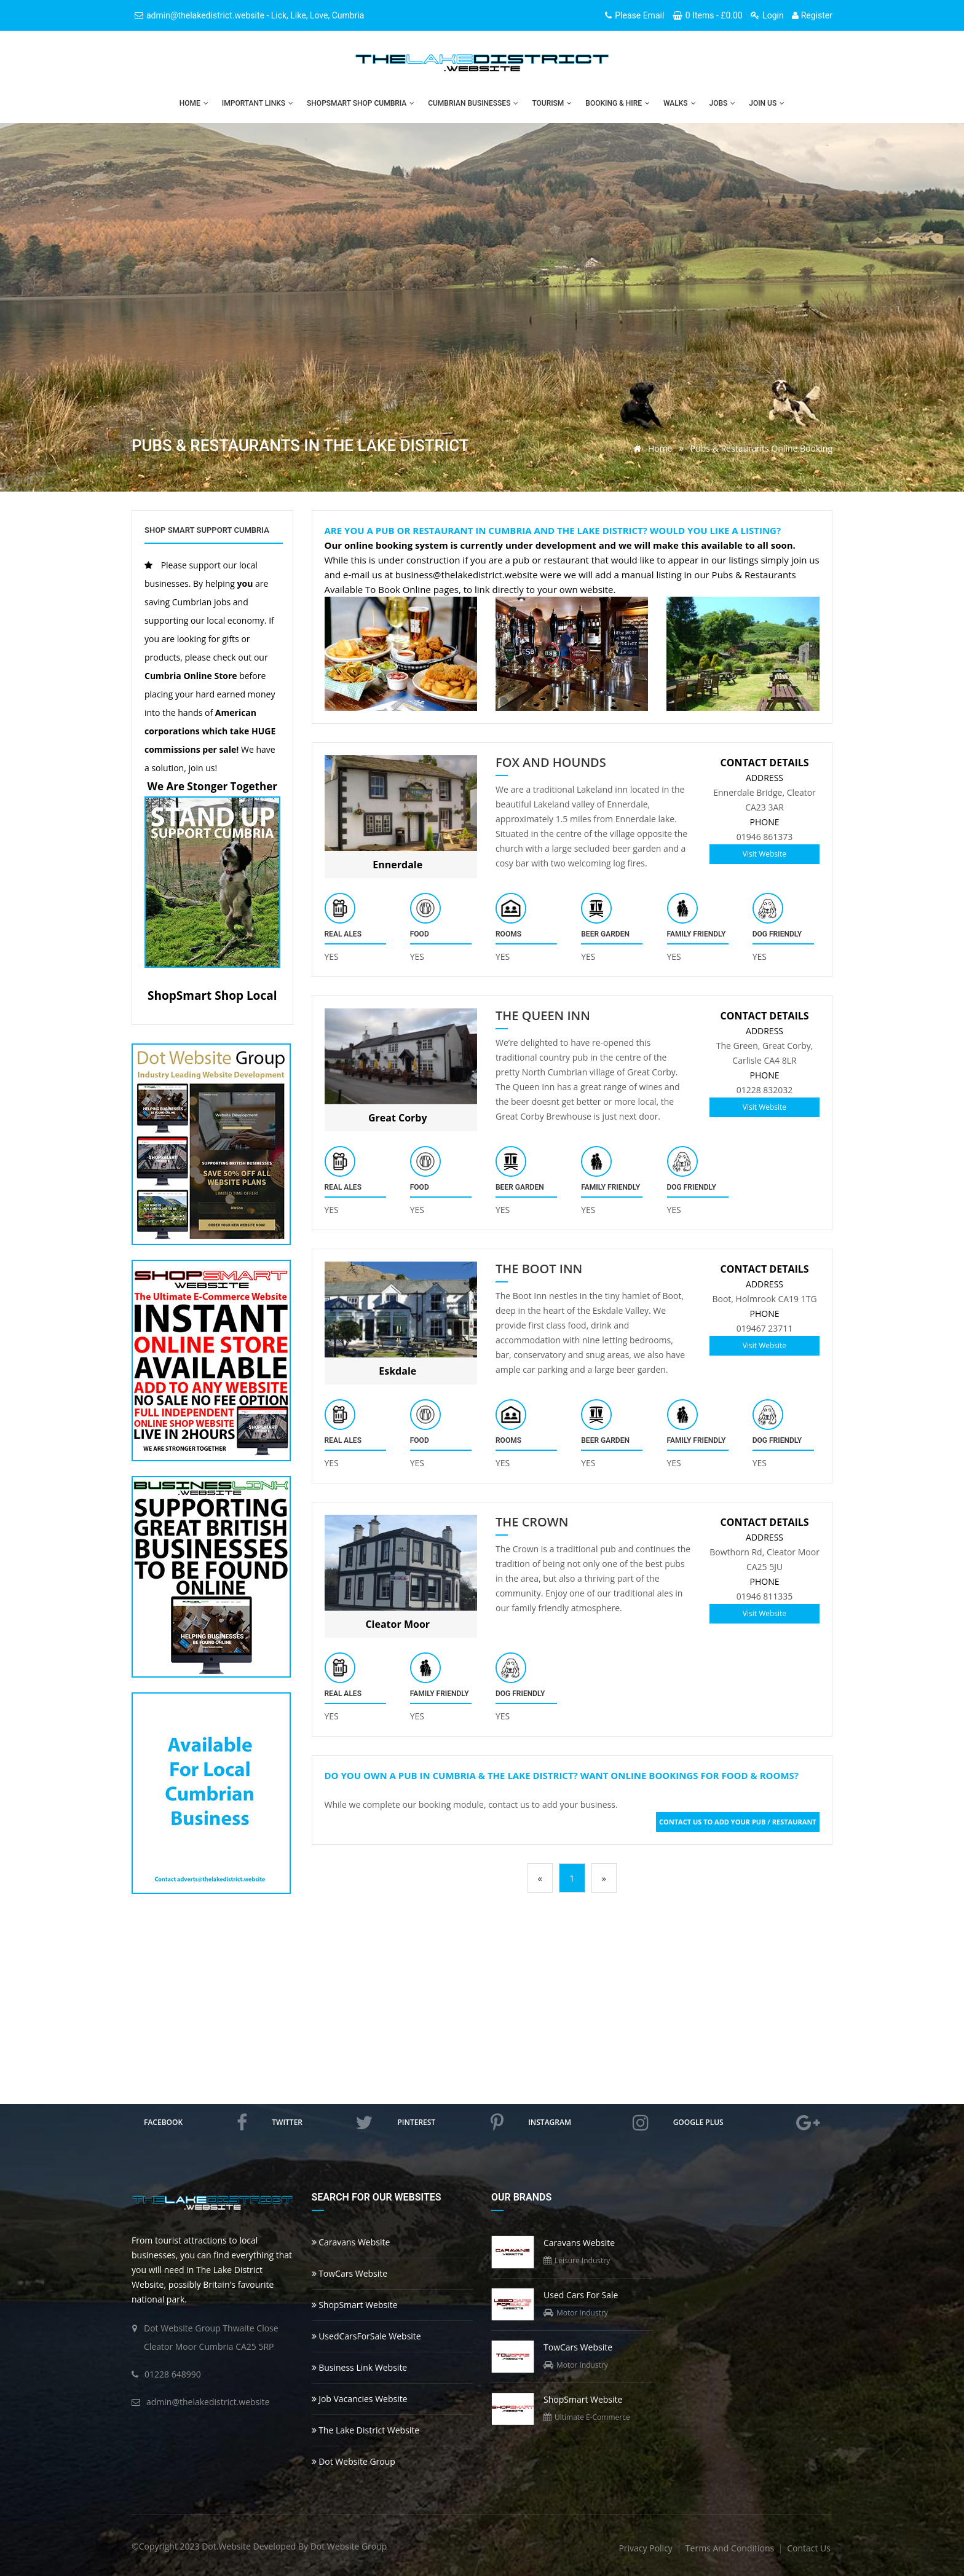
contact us (809, 2548)
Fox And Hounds (551, 763)
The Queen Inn (543, 1016)
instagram (588, 2122)
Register (812, 15)
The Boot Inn (539, 1269)
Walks (679, 103)
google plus (746, 2122)
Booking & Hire (617, 103)
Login (767, 15)
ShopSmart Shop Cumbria (360, 103)
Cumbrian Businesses (473, 103)
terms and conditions (730, 2548)
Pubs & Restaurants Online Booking (761, 448)
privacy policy (646, 2548)
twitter (322, 2122)
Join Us (766, 103)
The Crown (532, 1522)
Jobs (722, 103)
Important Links (257, 103)
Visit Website (764, 854)
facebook (195, 2122)
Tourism (552, 103)
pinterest (450, 2122)
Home (194, 103)
